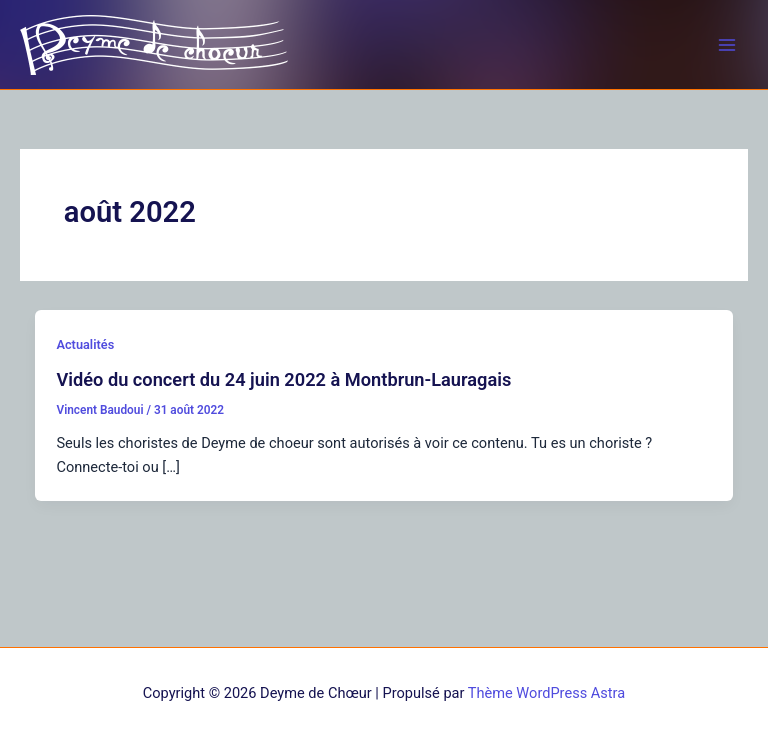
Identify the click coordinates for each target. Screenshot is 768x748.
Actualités (85, 344)
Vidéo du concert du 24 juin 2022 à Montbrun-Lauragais (283, 379)
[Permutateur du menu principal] (727, 45)
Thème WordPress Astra (546, 693)
